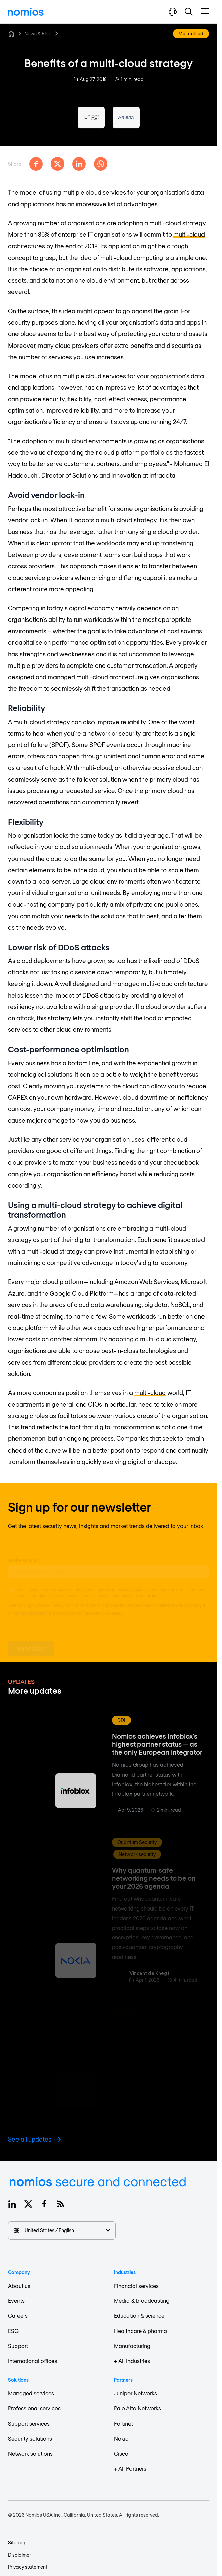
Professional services (34, 2408)
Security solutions (30, 2438)
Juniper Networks (135, 2393)
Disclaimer (19, 2555)
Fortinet (123, 2423)
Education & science (139, 2315)
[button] (189, 12)
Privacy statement (27, 2567)
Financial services (136, 2286)
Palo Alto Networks (137, 2408)
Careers (18, 2315)
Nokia (121, 2438)
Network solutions (30, 2453)
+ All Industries (132, 2361)
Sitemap (17, 2542)
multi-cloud (189, 234)
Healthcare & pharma (140, 2331)
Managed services (31, 2393)
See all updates (34, 2139)
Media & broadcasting (142, 2300)
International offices (32, 2361)
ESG (13, 2331)
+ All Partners (130, 2468)
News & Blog (38, 33)
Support (18, 2346)
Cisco (121, 2453)
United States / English (62, 2230)
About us (19, 2286)
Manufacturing (132, 2346)
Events (16, 2300)
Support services (29, 2423)
